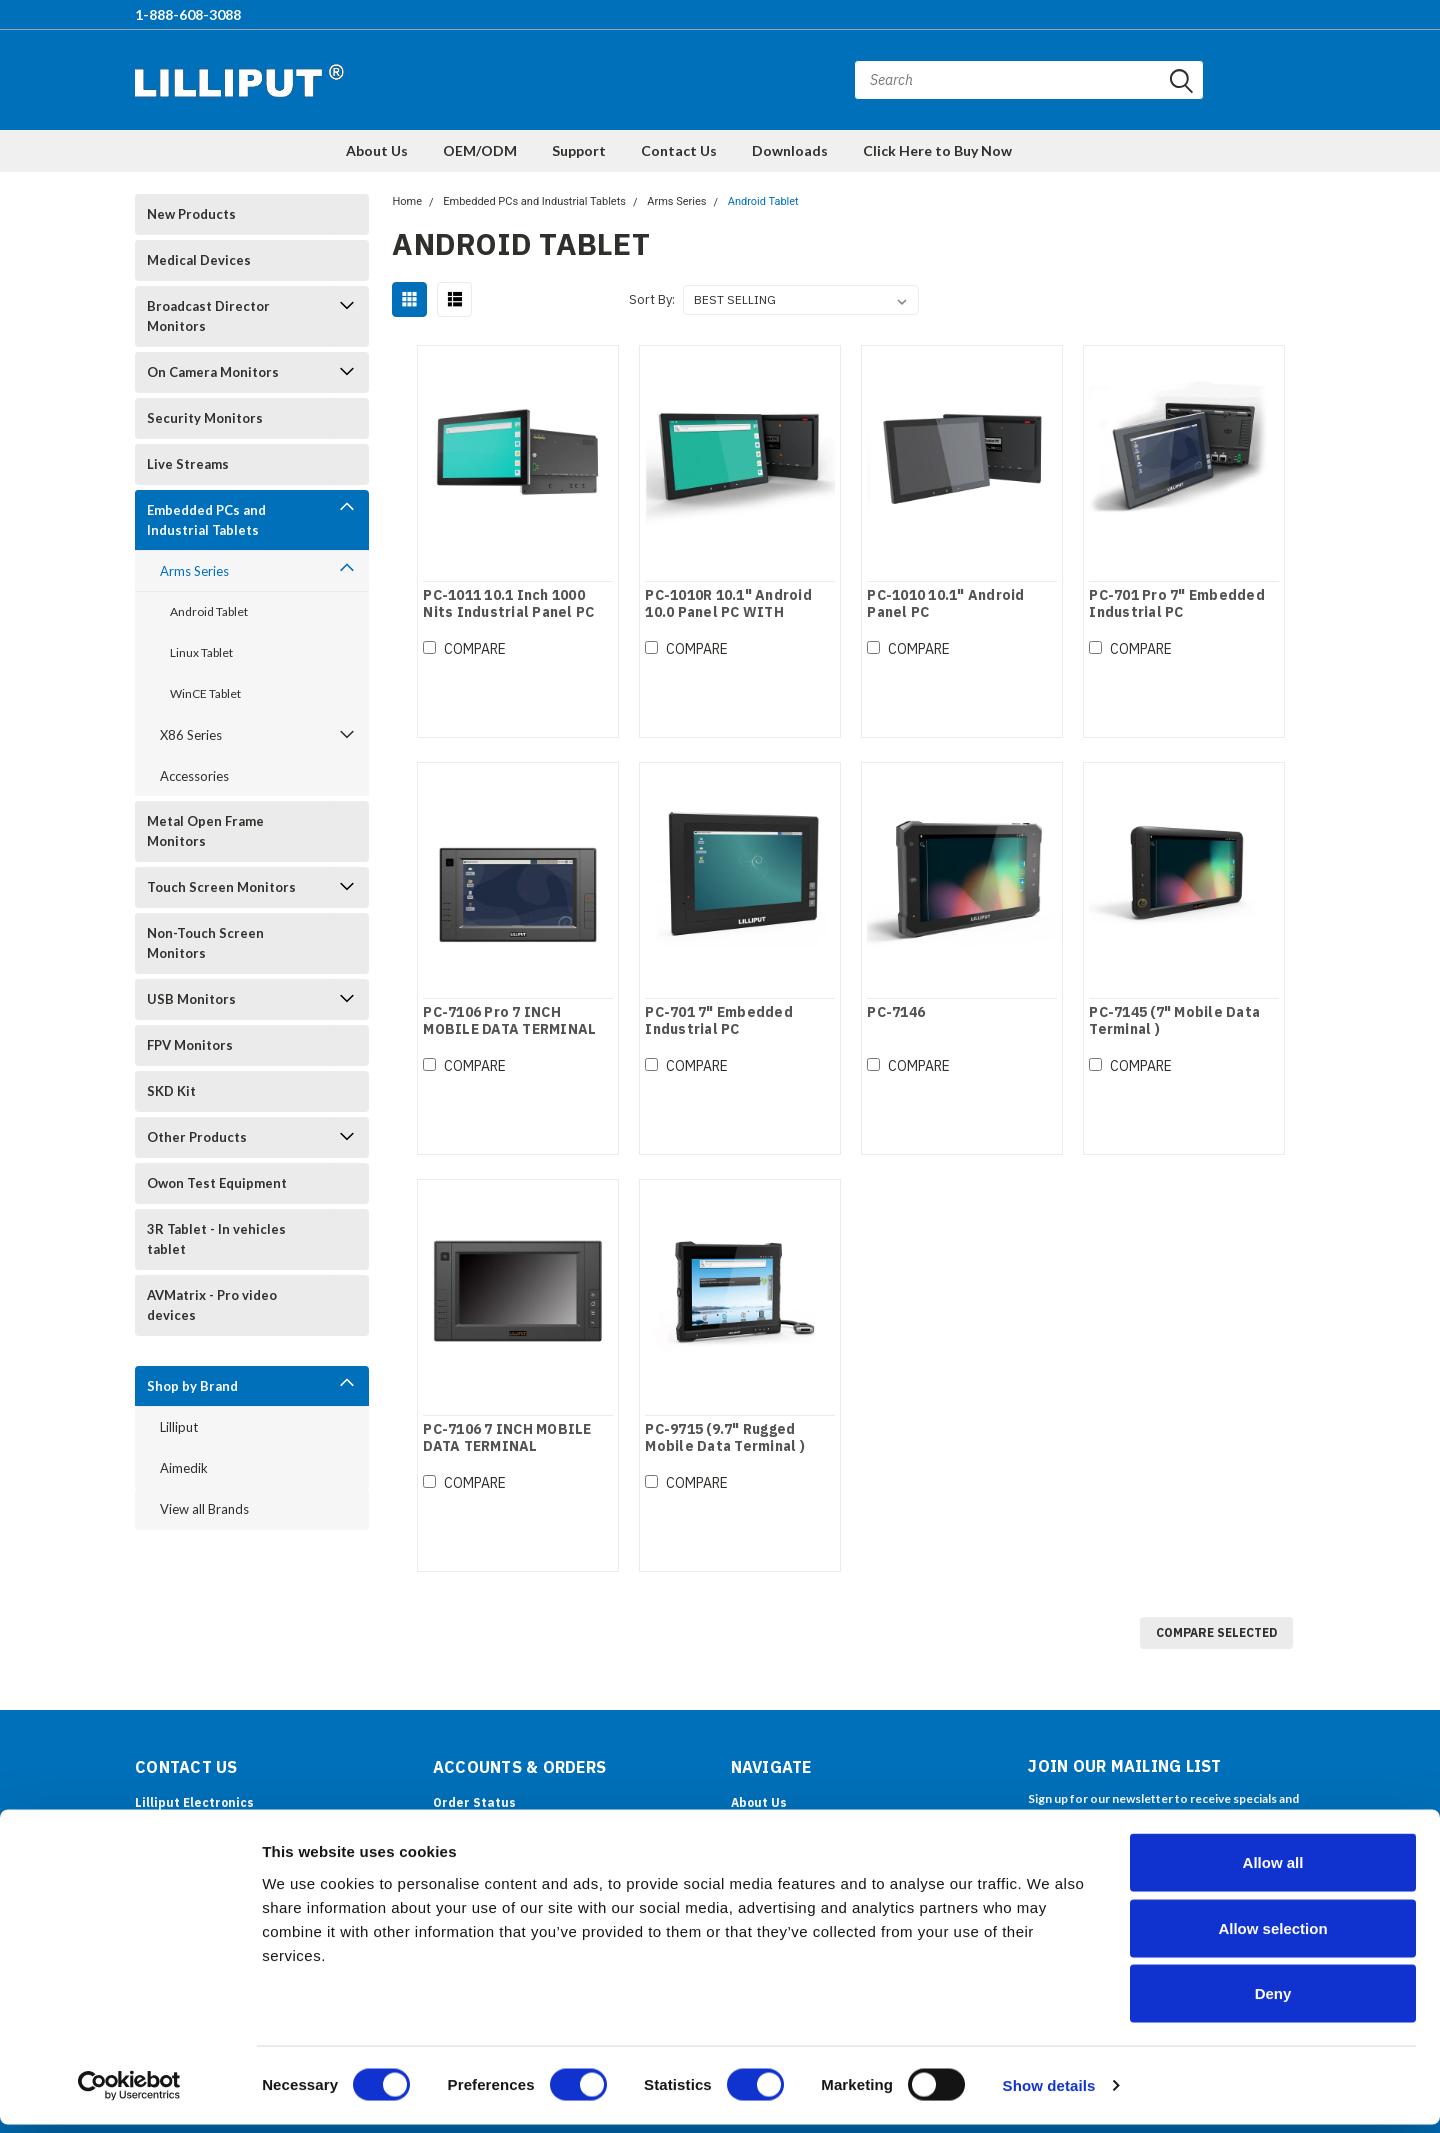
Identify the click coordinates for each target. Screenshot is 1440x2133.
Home (407, 201)
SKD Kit (171, 1091)
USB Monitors (191, 999)
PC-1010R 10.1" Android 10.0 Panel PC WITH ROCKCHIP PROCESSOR (728, 613)
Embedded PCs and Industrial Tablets (206, 520)
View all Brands (204, 1509)
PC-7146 (896, 1012)
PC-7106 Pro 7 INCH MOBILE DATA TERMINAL (508, 1021)
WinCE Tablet (205, 693)
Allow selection (1272, 1936)
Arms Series (194, 571)
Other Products (197, 1137)
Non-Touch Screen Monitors (205, 943)
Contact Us (679, 150)
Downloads (790, 150)
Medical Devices (199, 260)
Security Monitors (205, 418)
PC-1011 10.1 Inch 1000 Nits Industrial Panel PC (507, 604)
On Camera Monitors (213, 372)
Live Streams (188, 464)
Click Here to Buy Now (937, 150)
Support (579, 150)
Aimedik (184, 1468)
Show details (1049, 2093)
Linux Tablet (201, 652)
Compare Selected (1216, 1632)
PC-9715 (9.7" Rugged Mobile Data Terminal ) (725, 1438)
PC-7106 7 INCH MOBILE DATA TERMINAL (506, 1438)
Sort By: (652, 299)
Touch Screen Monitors (221, 887)
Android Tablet (209, 611)
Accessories (194, 776)
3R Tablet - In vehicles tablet (216, 1239)
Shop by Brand (192, 1386)
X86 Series (191, 735)
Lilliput (179, 1427)
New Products (191, 214)
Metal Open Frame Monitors (205, 831)
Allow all (1273, 1870)
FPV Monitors (190, 1045)
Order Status (474, 1802)
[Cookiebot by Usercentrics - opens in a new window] (129, 2094)
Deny (1273, 2001)
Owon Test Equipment (217, 1183)
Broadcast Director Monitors (208, 316)
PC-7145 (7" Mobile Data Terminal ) (1174, 1021)
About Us (377, 150)
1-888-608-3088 (188, 14)
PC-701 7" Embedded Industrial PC (719, 1021)
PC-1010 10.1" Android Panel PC (945, 604)
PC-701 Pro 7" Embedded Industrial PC (1177, 604)
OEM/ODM (480, 150)
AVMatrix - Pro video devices (212, 1305)
